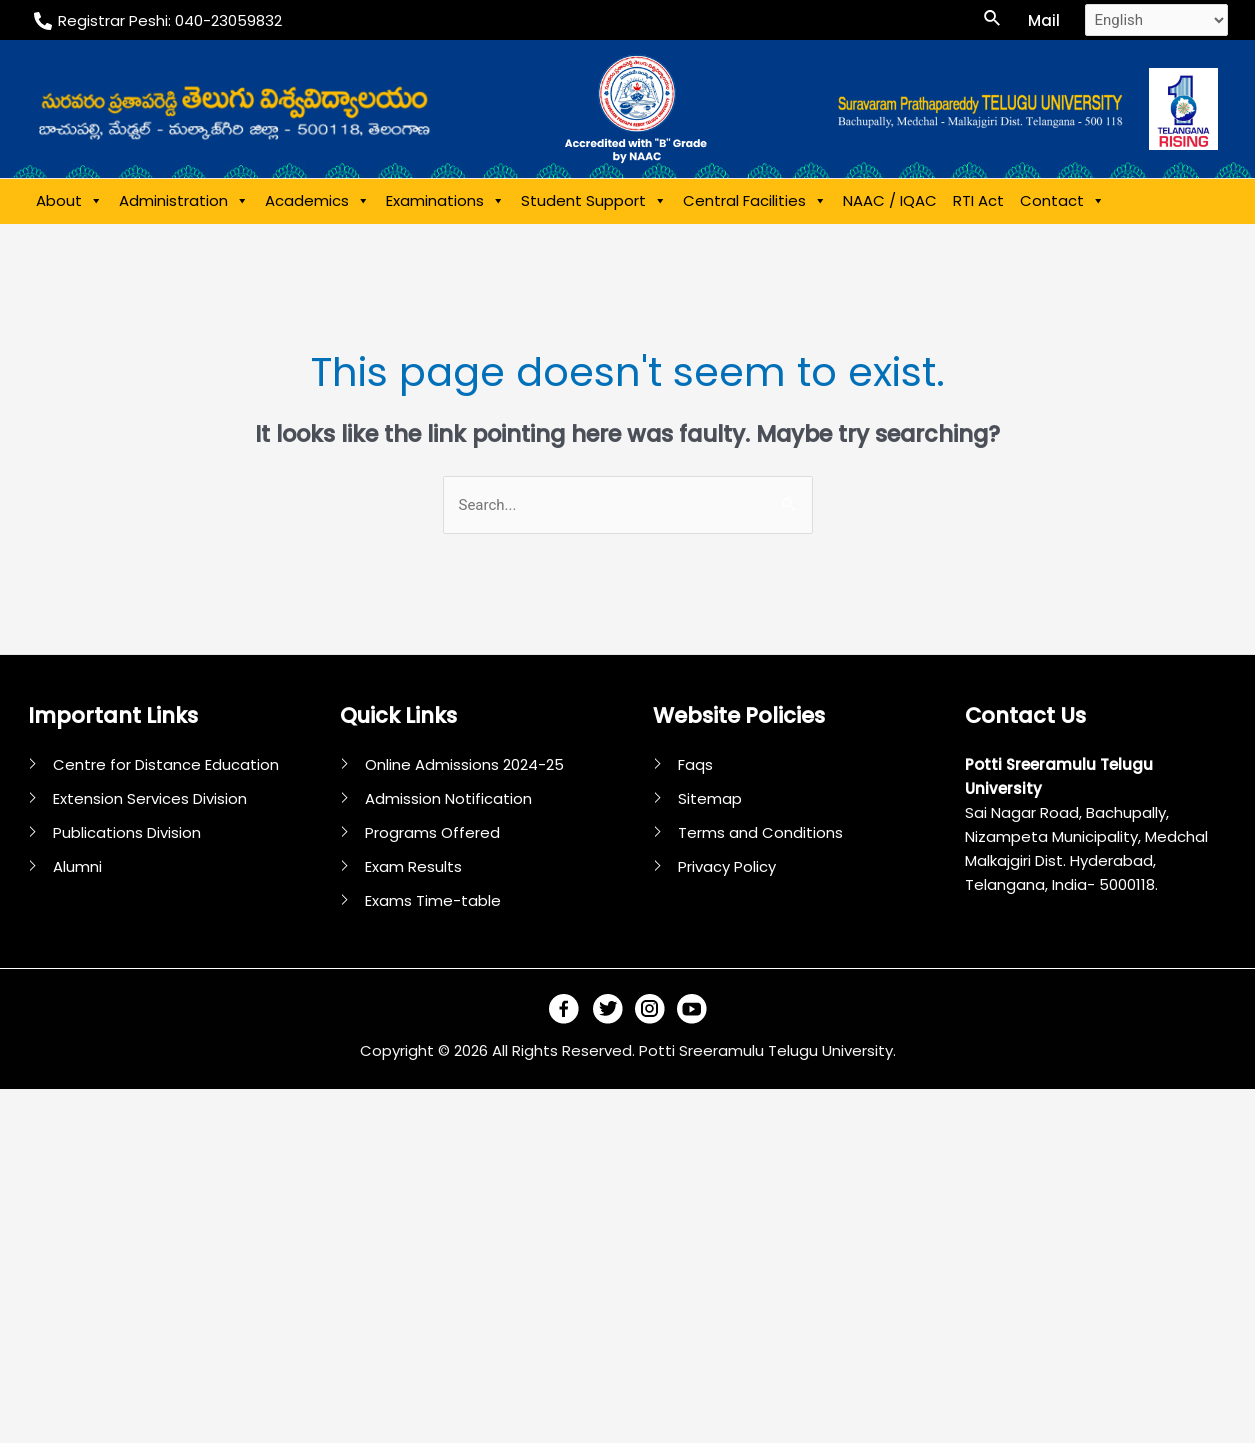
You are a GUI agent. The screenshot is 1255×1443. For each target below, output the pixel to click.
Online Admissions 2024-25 (464, 764)
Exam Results (413, 866)
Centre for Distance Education (166, 764)
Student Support (594, 201)
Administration (184, 201)
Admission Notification (448, 798)
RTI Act (978, 200)
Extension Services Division (150, 798)
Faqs (695, 764)
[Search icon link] (993, 20)
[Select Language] (1156, 20)
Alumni (77, 866)
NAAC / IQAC (890, 200)
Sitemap (710, 798)
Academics (317, 201)
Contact (1062, 201)
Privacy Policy (727, 866)
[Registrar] (158, 21)
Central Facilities (755, 201)
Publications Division (127, 832)
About (69, 201)
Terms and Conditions (760, 832)
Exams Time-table (433, 900)
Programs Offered (432, 832)
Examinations (445, 201)
